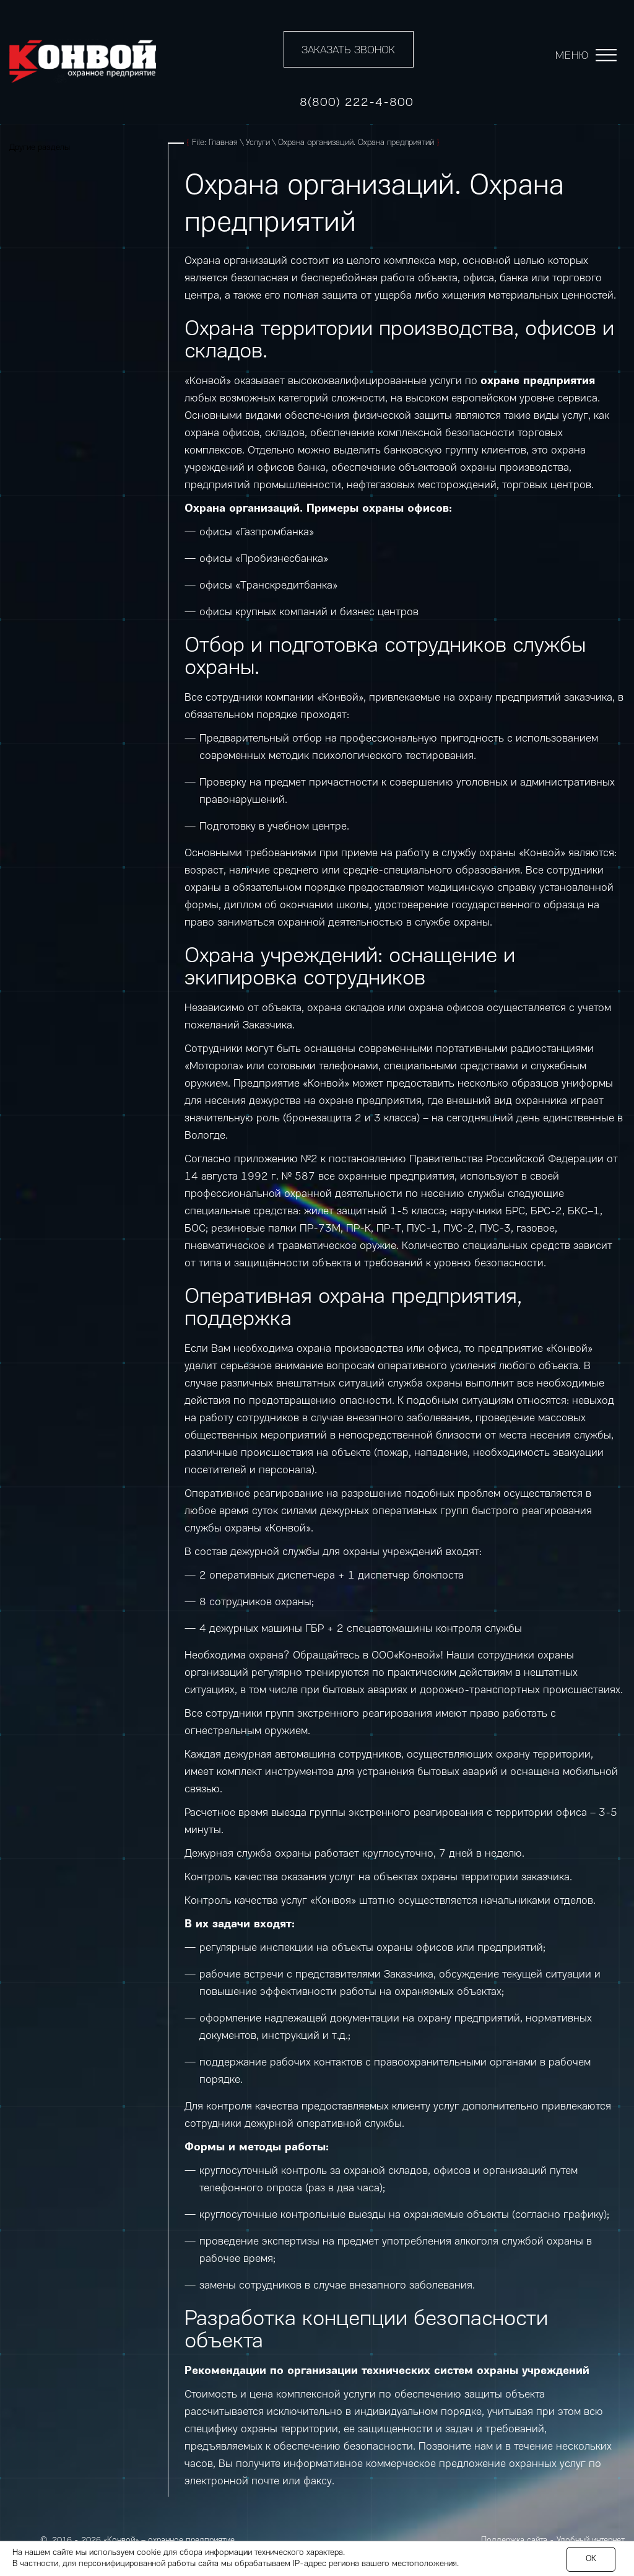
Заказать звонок (348, 50)
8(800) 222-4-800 (357, 103)
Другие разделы (39, 147)
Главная (223, 142)
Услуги (258, 142)
